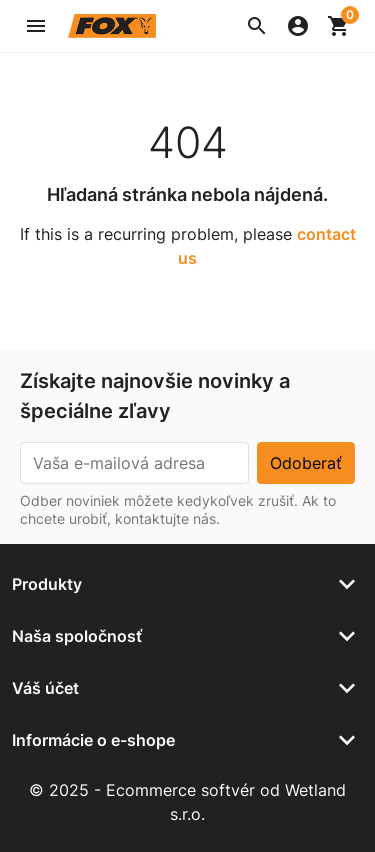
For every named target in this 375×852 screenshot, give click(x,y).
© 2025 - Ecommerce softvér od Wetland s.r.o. (187, 802)
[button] (257, 26)
